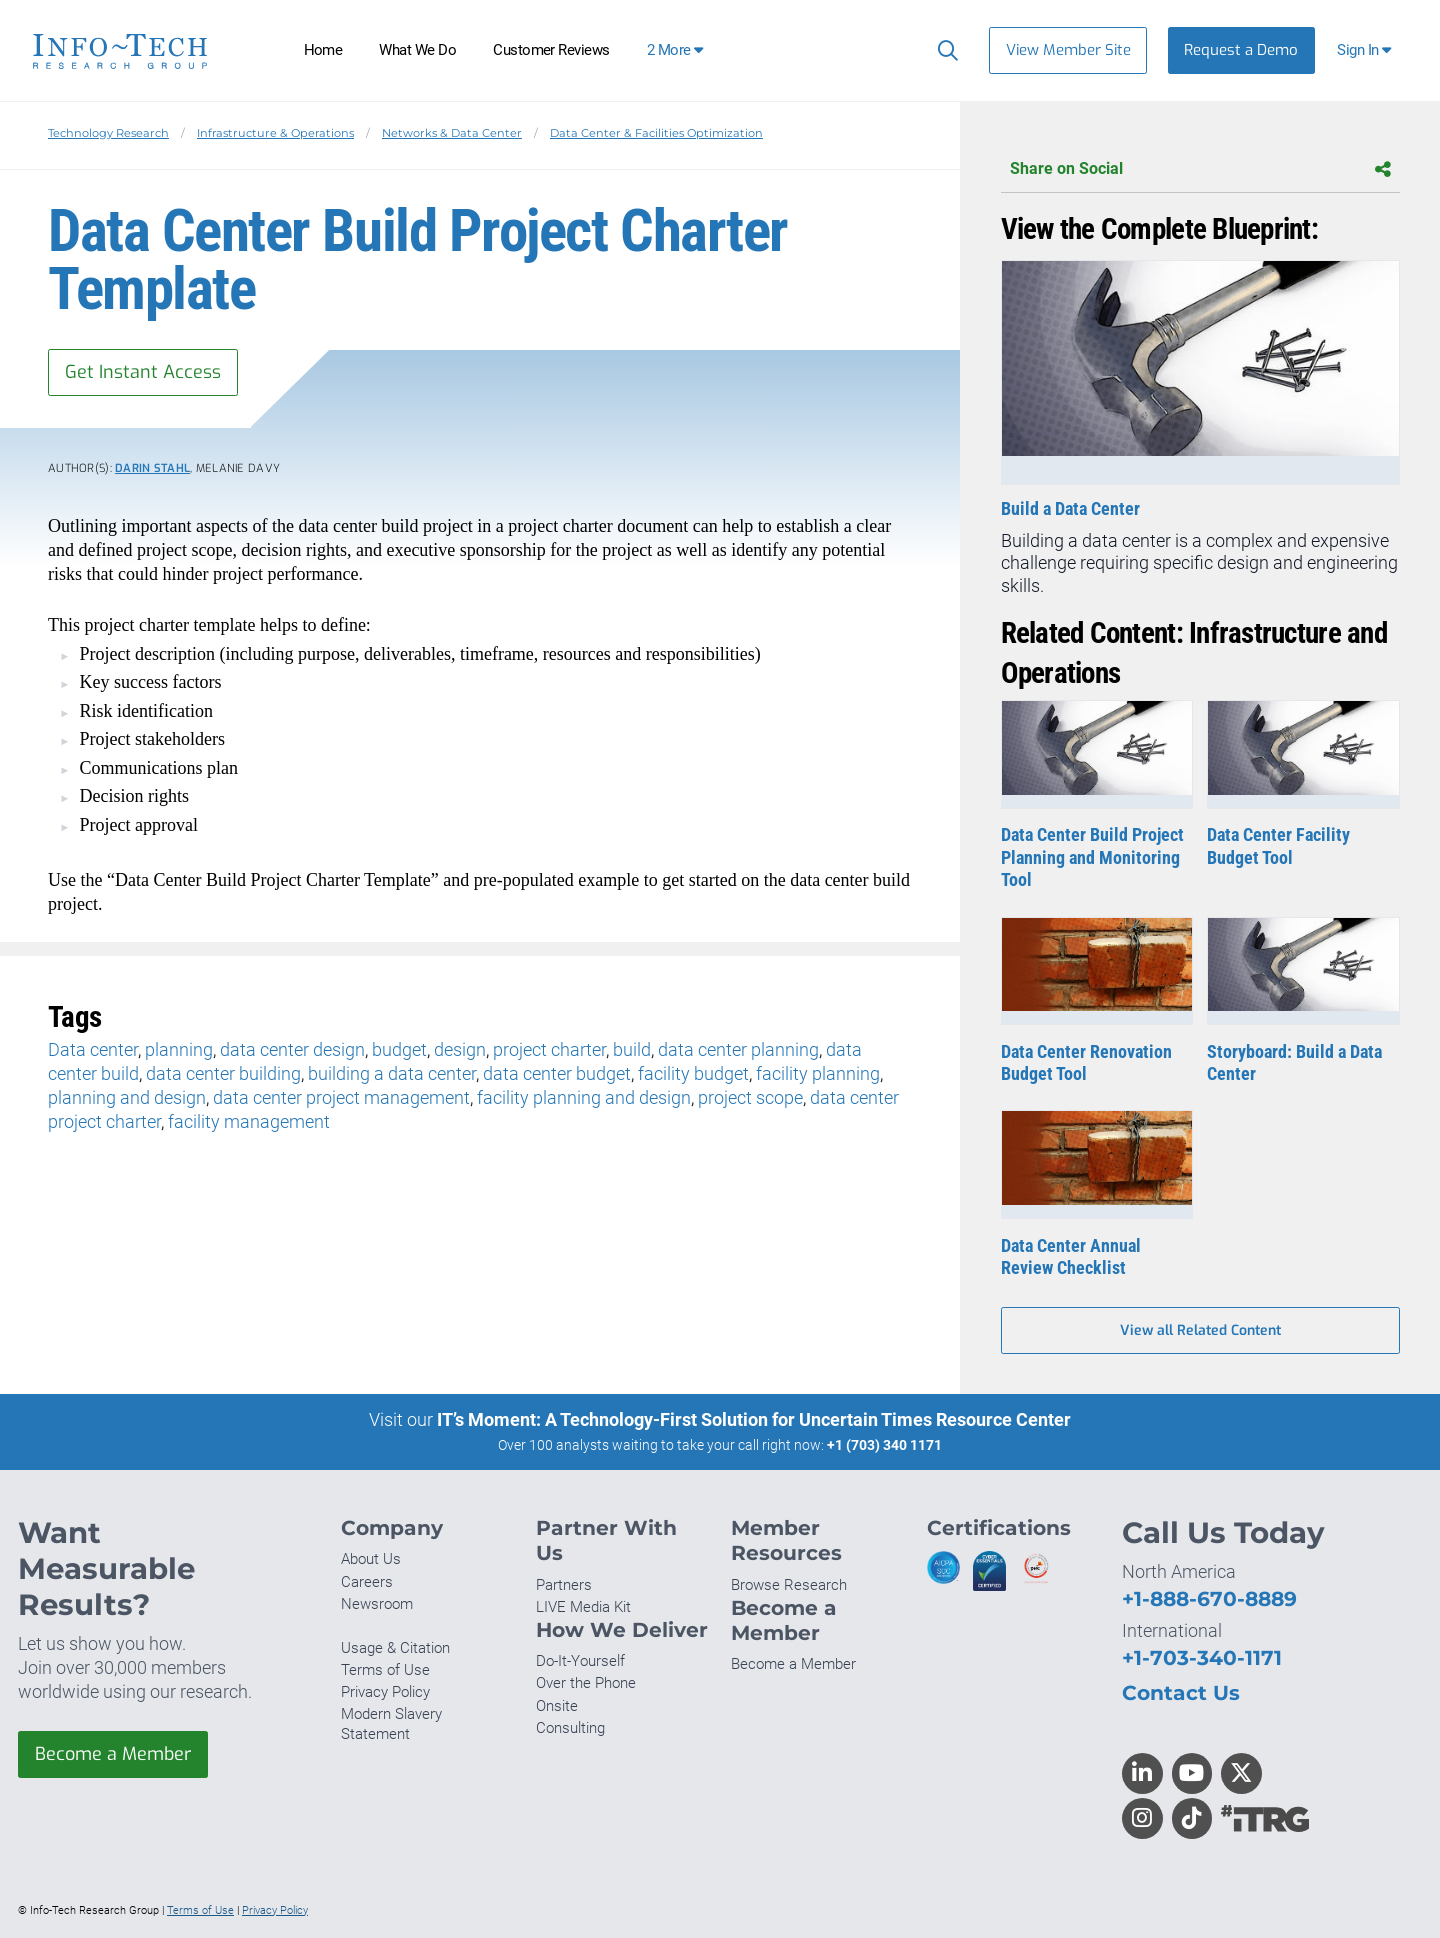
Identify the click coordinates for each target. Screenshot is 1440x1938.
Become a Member (113, 1754)
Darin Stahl (152, 468)
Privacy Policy (385, 1692)
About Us (371, 1559)
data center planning (738, 1049)
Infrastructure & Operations (275, 133)
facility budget (693, 1073)
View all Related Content (1200, 1330)
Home (323, 50)
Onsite (557, 1706)
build (632, 1049)
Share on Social (1200, 169)
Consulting (570, 1728)
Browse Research (789, 1585)
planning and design (127, 1097)
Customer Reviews (551, 50)
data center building (223, 1073)
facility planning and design (584, 1097)
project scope (750, 1097)
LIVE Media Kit (583, 1607)
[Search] (943, 50)
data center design (292, 1049)
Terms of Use (385, 1670)
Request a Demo (1241, 50)
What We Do (417, 50)
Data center (93, 1049)
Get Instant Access (143, 372)
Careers (367, 1582)
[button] (1366, 50)
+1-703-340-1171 (1202, 1657)
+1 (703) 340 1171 (884, 1445)
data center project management (341, 1097)
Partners (564, 1585)
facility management (249, 1121)
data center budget (557, 1073)
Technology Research (108, 133)
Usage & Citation (395, 1648)
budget (399, 1049)
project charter (549, 1049)
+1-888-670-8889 (1209, 1598)
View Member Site (1068, 50)
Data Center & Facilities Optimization (656, 133)
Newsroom (377, 1604)
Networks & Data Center (452, 133)
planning (179, 1049)
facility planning (818, 1073)
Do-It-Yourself (580, 1661)
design (460, 1049)
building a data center (392, 1073)
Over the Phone (586, 1683)
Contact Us (1181, 1692)
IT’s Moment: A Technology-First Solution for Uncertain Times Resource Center (754, 1419)
